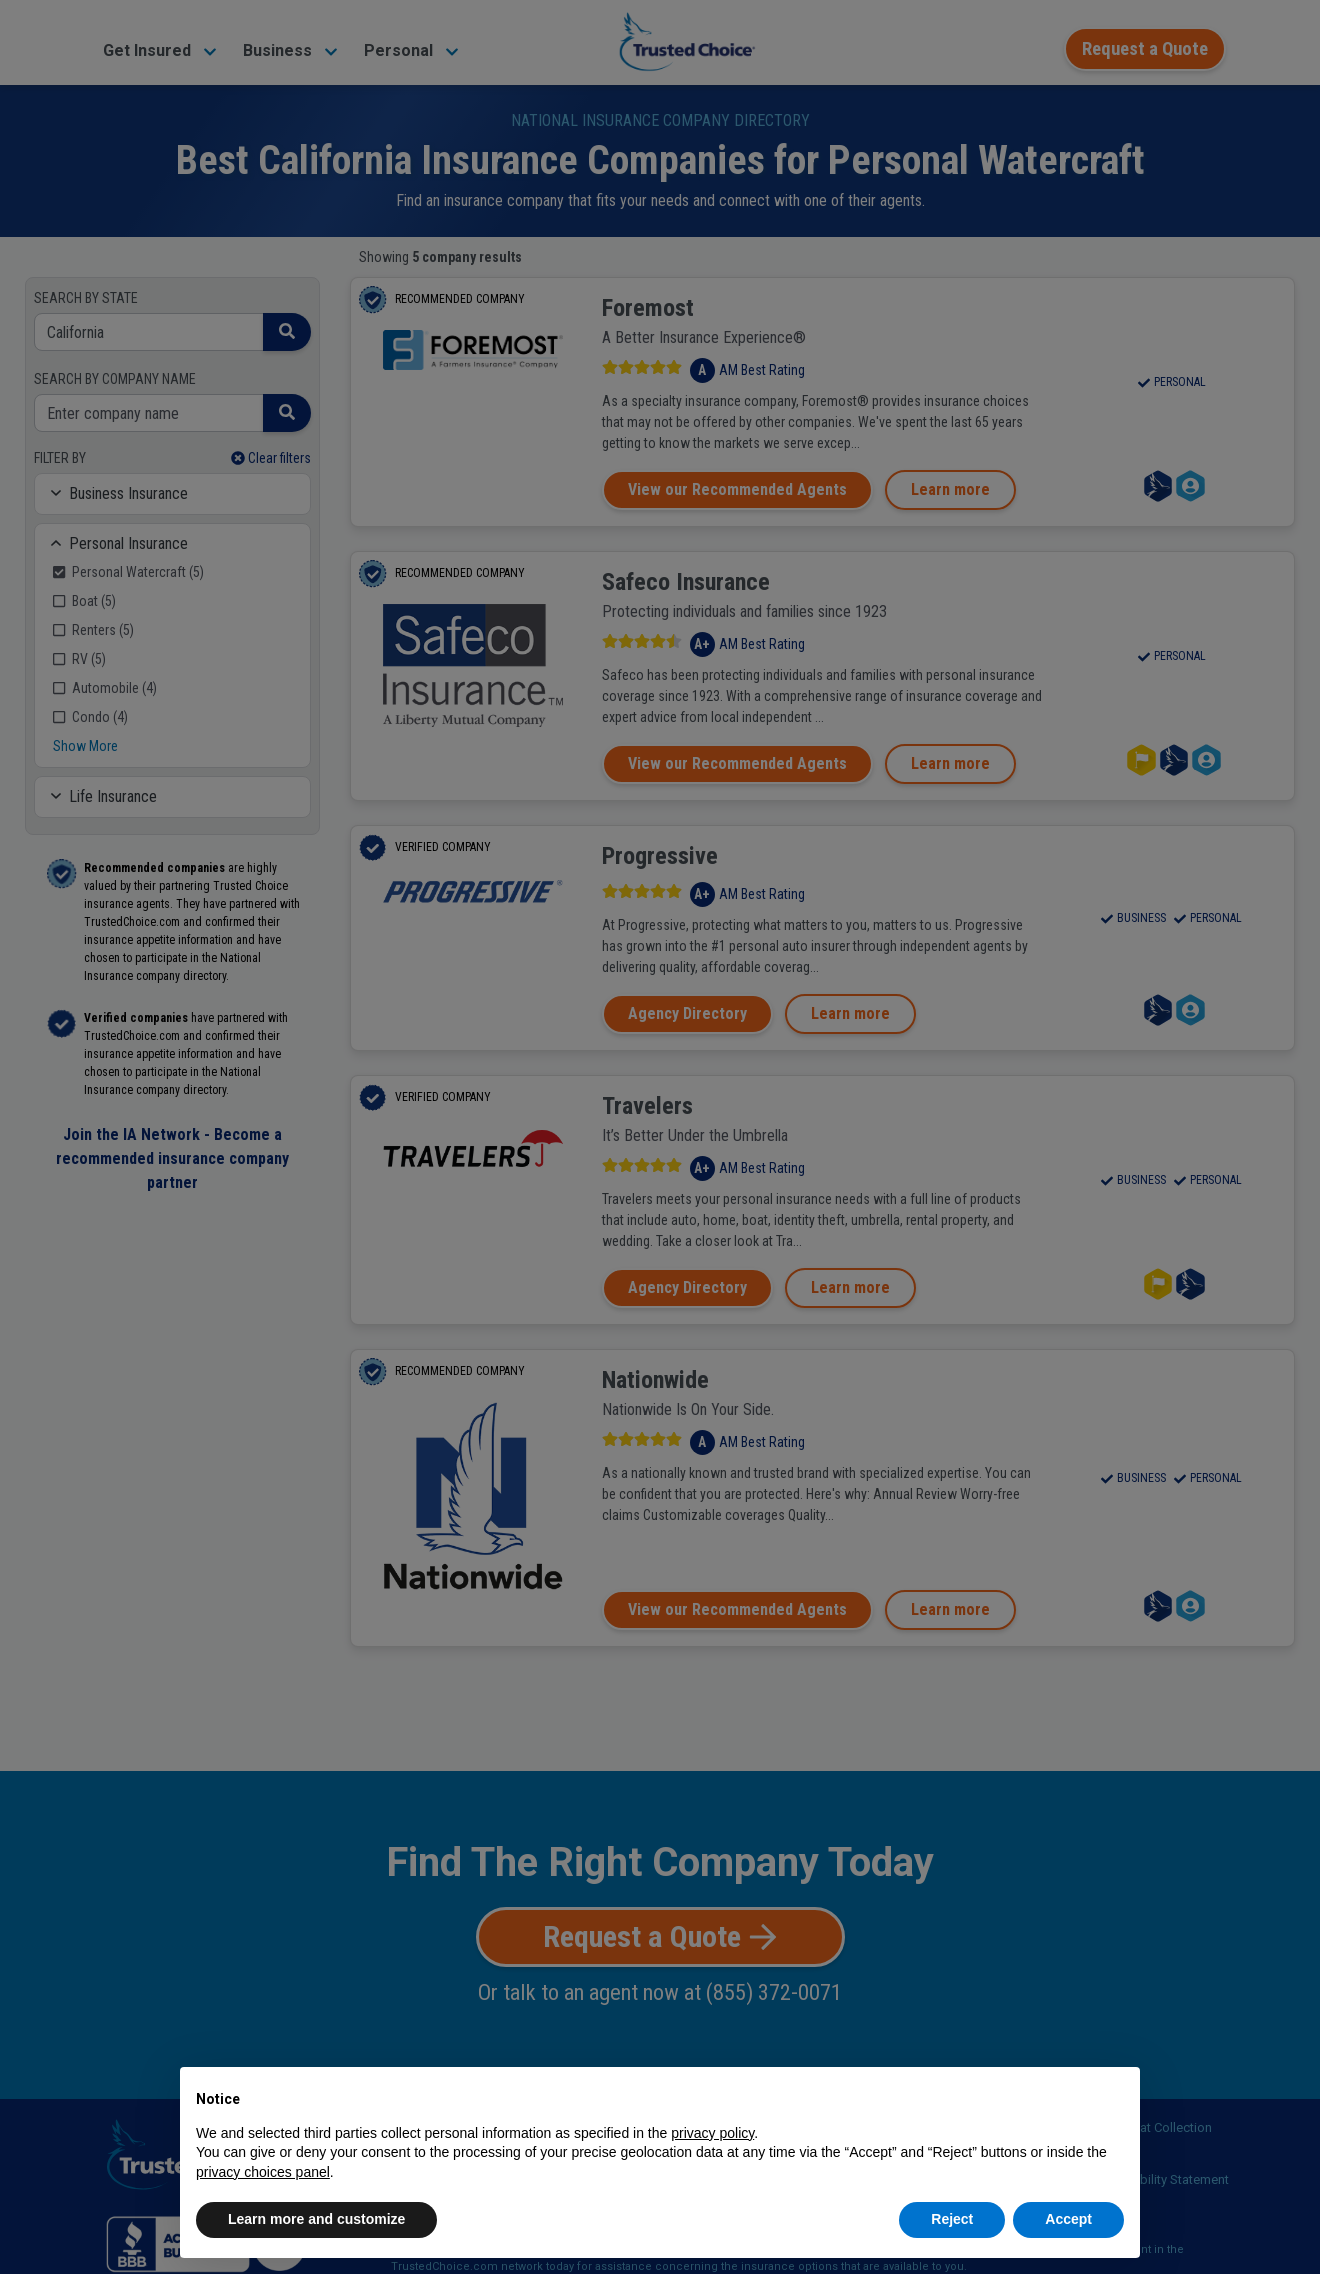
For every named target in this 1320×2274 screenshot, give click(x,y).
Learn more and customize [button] (316, 2219)
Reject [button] (952, 2219)
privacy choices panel (263, 2172)
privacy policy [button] (712, 2133)
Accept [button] (1068, 2219)
